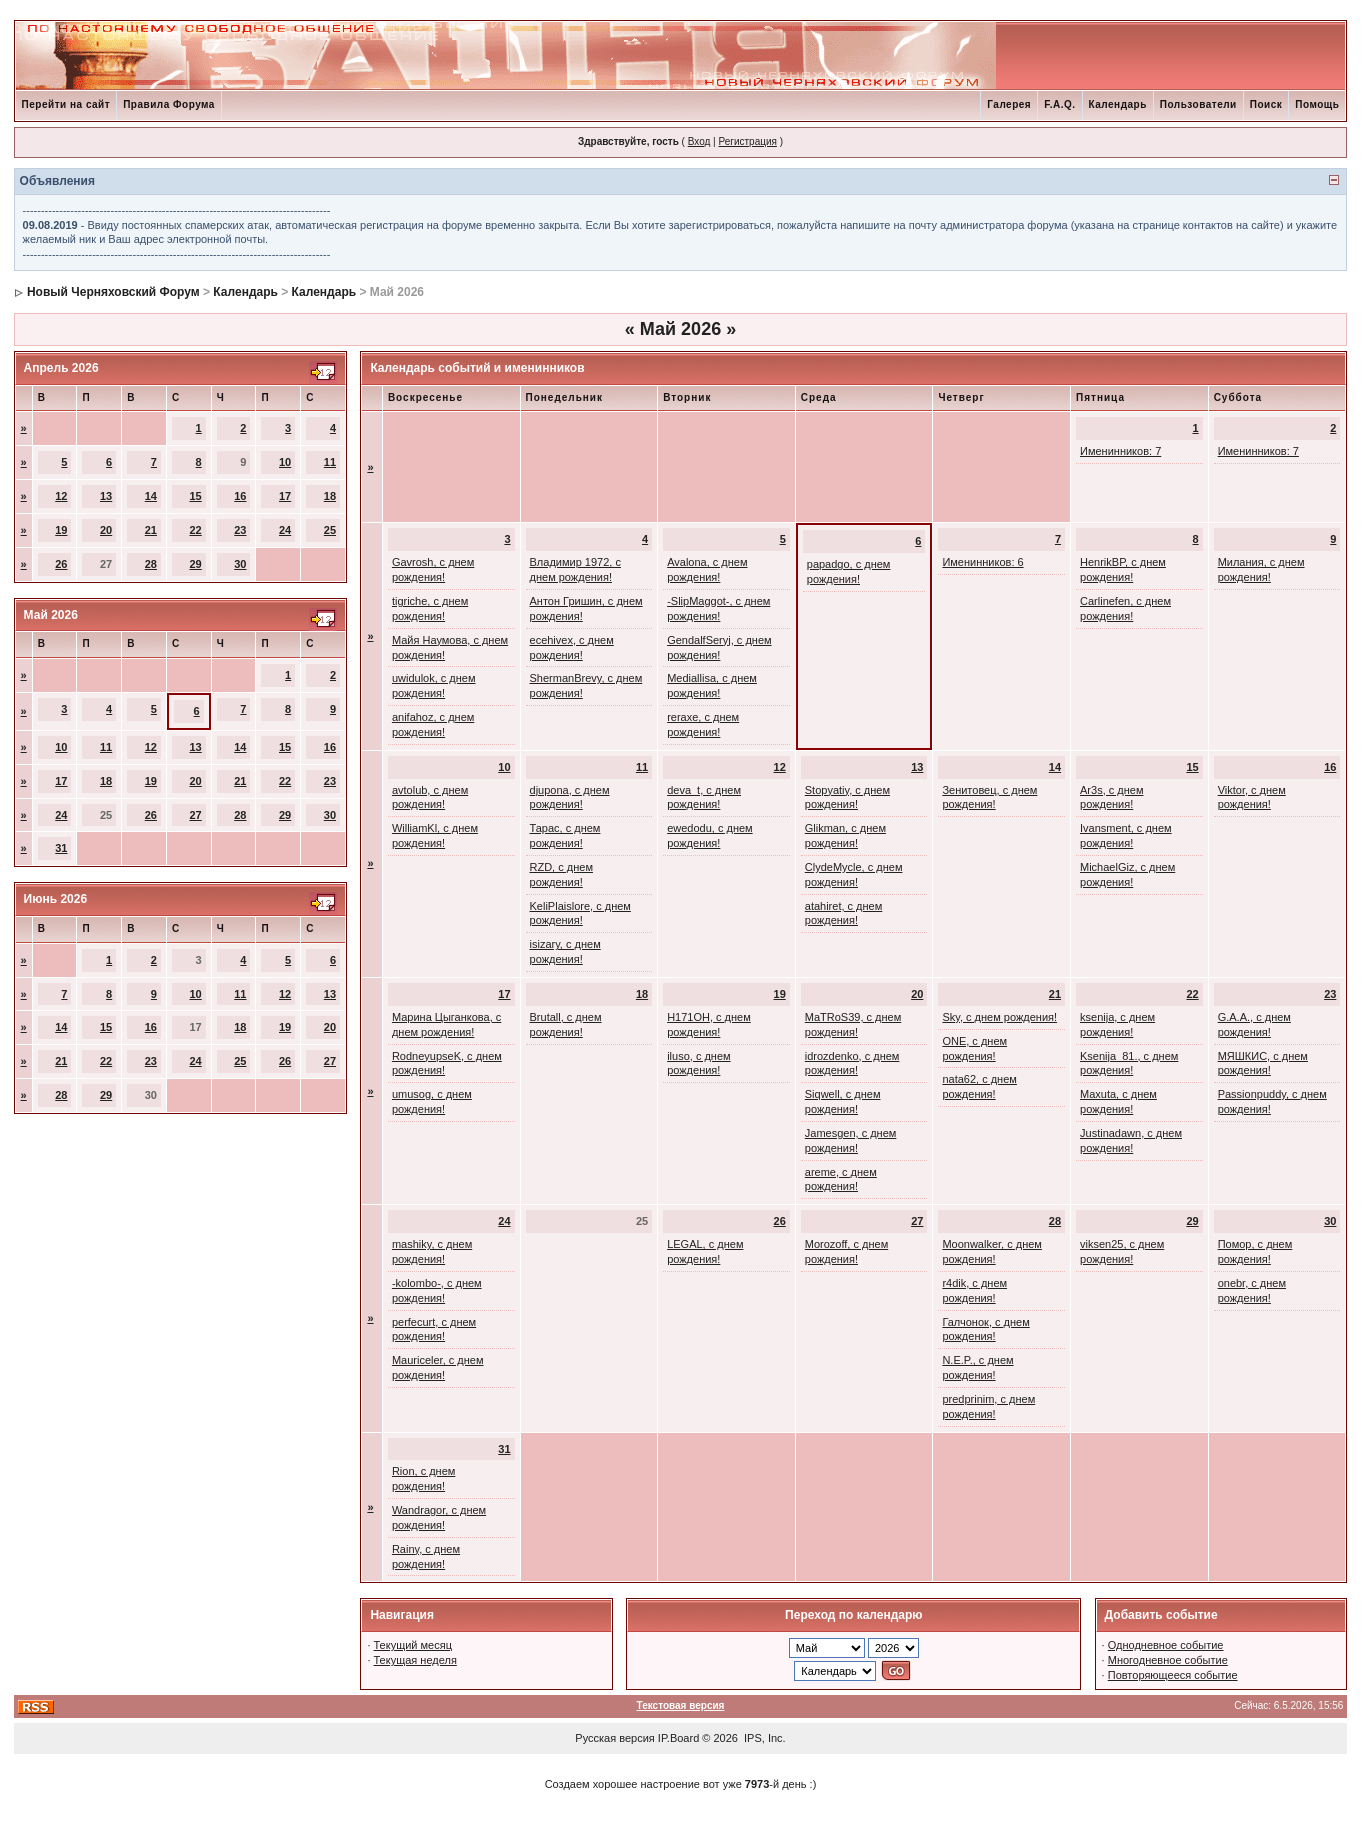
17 (285, 496)
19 (61, 530)
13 (106, 496)
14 (151, 496)
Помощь (1317, 104)
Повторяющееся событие (1173, 1675)
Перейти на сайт (66, 104)
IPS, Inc (763, 1738)
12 (61, 496)
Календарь (1118, 104)
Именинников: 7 (1120, 451)
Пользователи (1198, 104)
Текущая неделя (415, 1660)
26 (61, 564)
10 (285, 462)
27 (195, 815)
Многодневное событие (1168, 1660)
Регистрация (747, 141)
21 (151, 530)
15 (195, 496)
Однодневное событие (1166, 1645)
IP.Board (678, 1738)
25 (330, 530)
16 (240, 496)
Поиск (1266, 104)
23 (240, 530)
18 (330, 496)
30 (240, 564)
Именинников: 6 (982, 562)
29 (195, 564)
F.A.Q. (1059, 104)
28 (151, 564)
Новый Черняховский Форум (113, 292)
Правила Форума (169, 104)
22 (195, 530)
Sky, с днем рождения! (999, 1017)
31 (61, 848)
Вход (699, 141)
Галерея (1009, 104)
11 (330, 462)
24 (285, 530)
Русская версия (614, 1738)
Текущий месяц (413, 1645)
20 (106, 530)
